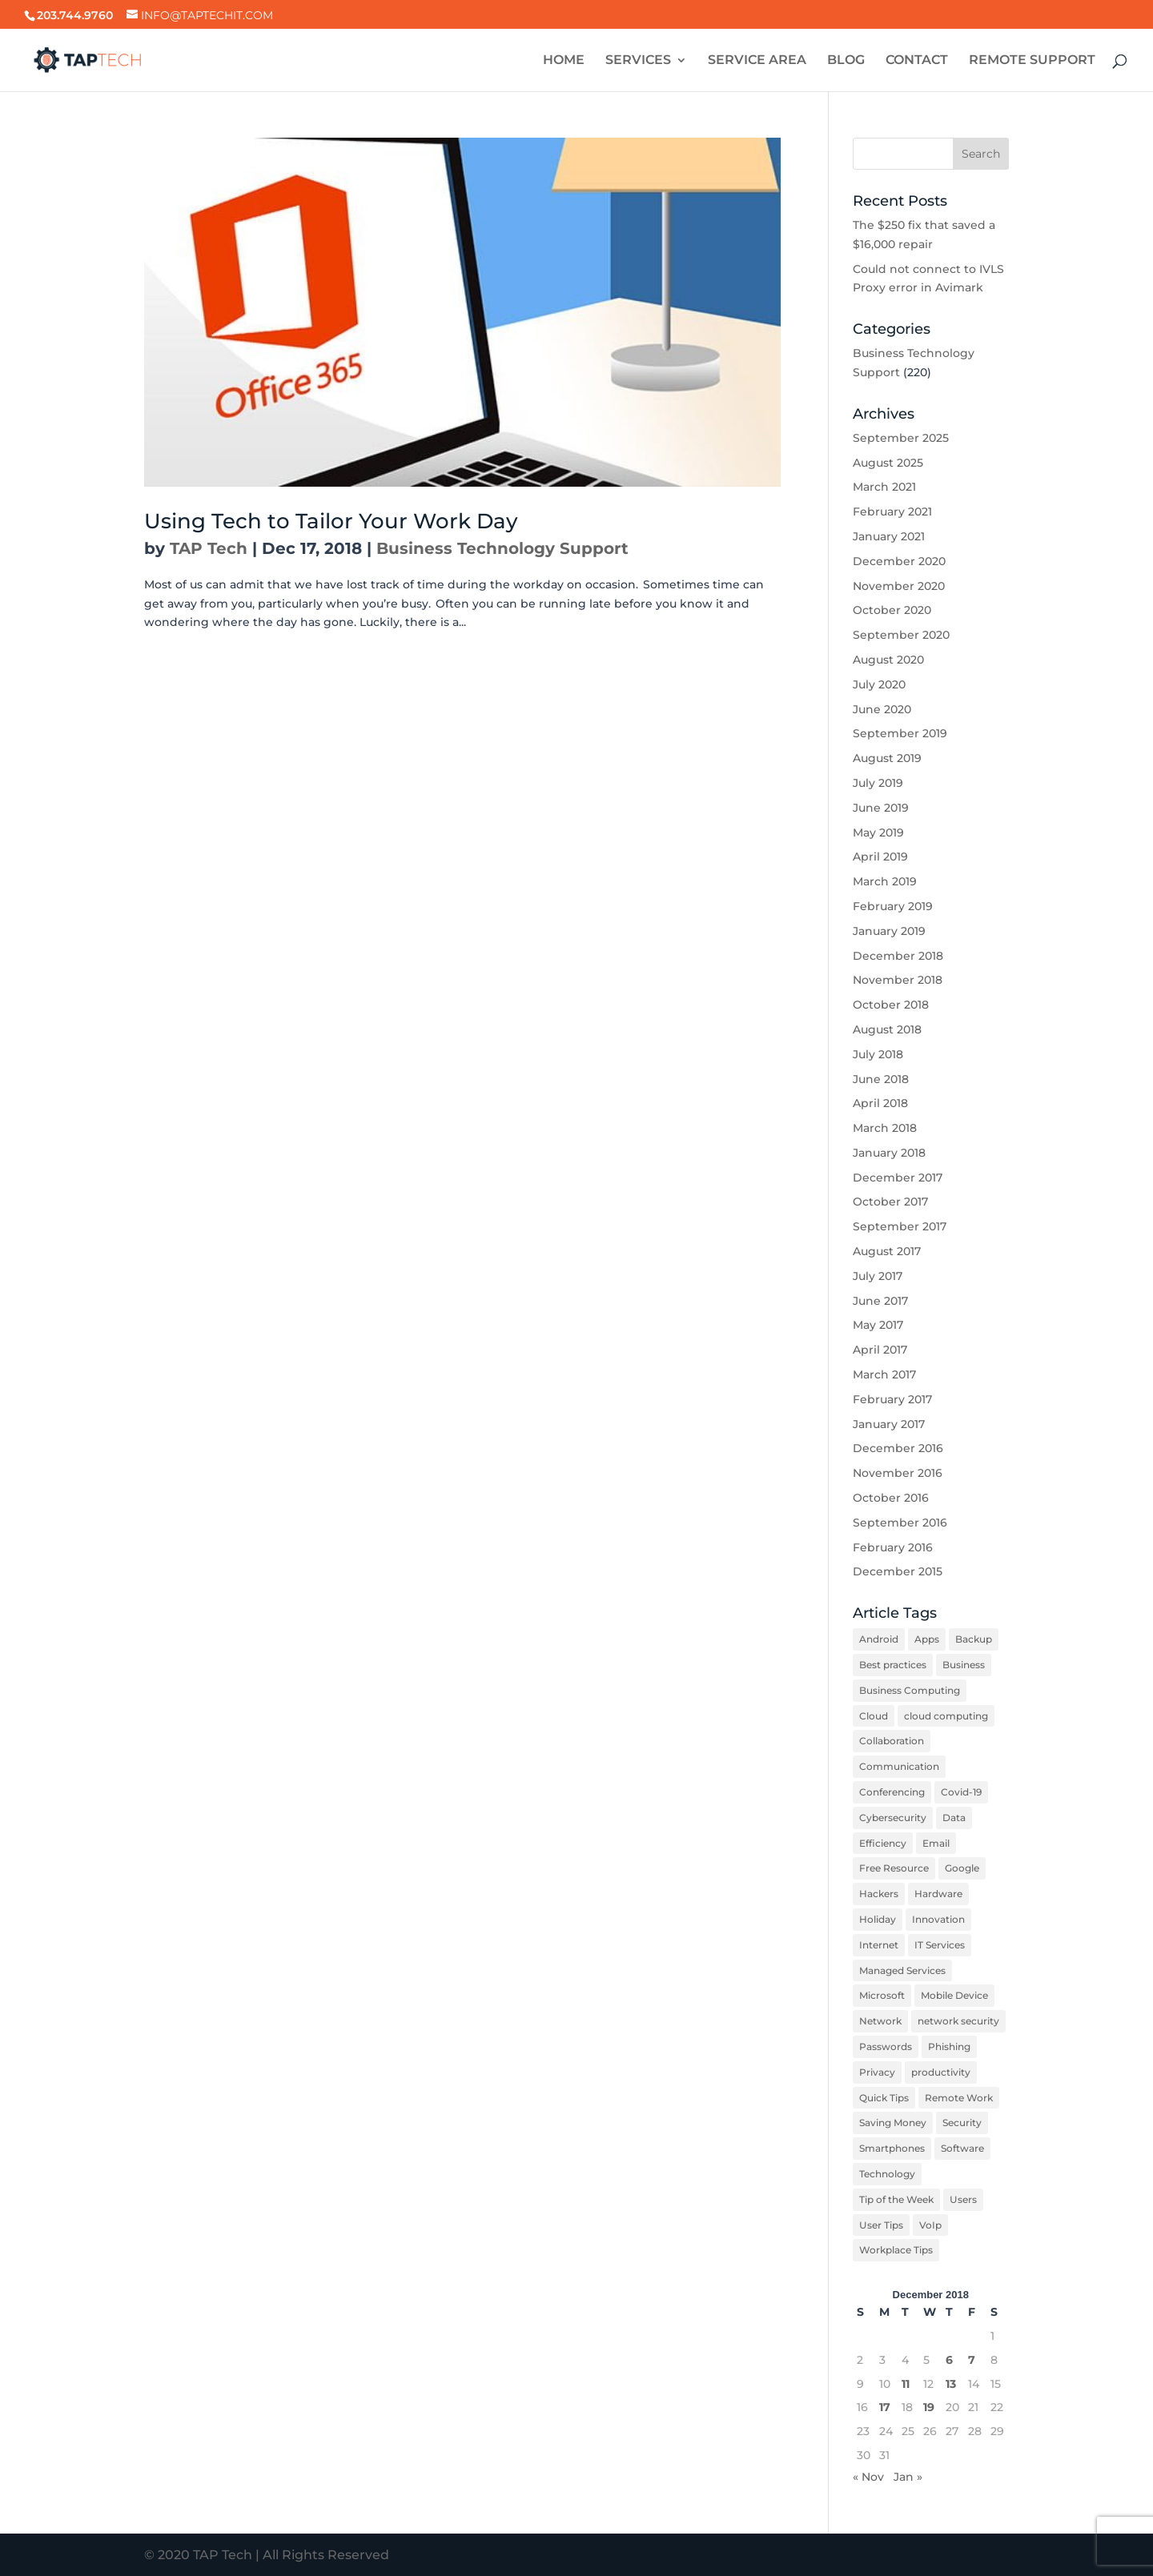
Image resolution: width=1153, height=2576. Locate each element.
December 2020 (899, 561)
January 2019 (889, 931)
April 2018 (880, 1103)
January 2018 (889, 1153)
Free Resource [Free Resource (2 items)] (894, 1868)
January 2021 (889, 536)
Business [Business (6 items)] (963, 1665)
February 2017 (892, 1399)
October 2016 (891, 1498)
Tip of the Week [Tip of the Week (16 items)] (896, 2199)
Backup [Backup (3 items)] (973, 1639)
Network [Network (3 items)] (880, 2021)
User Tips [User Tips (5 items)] (881, 2225)
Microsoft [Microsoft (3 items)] (882, 1995)
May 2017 (878, 1325)
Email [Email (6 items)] (936, 1843)
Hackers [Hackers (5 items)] (878, 1894)
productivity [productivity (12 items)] (940, 2072)
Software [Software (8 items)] (962, 2148)
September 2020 (901, 635)
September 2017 (899, 1226)
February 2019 (893, 906)
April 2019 (880, 856)
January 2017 (889, 1424)
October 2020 (892, 610)
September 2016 (900, 1522)
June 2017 (880, 1301)
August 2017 (887, 1251)
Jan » (908, 2477)
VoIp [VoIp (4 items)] (930, 2225)
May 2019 (878, 832)
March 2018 (885, 1128)
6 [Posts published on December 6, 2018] (949, 2360)
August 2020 (888, 659)
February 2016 (893, 1547)
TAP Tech (208, 548)
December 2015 (897, 1571)
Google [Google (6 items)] (962, 1868)
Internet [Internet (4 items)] (878, 1945)
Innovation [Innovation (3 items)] (938, 1919)
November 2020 (899, 586)
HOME (564, 60)
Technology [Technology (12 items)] (887, 2174)
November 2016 (897, 1473)
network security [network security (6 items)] (958, 2021)
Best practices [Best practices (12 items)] (892, 1665)
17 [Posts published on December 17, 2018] (884, 2407)
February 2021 (892, 511)
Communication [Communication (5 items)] (899, 1766)
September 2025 (901, 438)
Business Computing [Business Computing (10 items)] (909, 1690)
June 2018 (881, 1079)
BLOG (846, 60)
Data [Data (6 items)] (954, 1818)
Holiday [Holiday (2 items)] (877, 1919)
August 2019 (887, 758)
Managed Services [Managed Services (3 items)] (902, 1970)
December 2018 (898, 956)
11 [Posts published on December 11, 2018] (906, 2384)
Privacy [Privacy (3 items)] (877, 2072)
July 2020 (879, 684)
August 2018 (887, 1029)
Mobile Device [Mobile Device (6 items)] (954, 1995)
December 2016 (898, 1448)
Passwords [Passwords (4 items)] (885, 2046)
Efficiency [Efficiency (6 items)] (882, 1843)
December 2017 (897, 1177)
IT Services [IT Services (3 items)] (939, 1945)
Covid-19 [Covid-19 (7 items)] (961, 1792)
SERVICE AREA (757, 60)
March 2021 (884, 486)
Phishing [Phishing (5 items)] (949, 2046)
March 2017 (884, 1374)
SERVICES (638, 60)
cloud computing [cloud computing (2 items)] (946, 1716)
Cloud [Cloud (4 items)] (873, 1716)
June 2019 (881, 807)
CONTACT (917, 60)
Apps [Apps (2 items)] (926, 1639)
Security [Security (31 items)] (962, 2123)
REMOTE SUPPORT (1032, 60)
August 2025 (888, 462)
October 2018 (891, 1004)
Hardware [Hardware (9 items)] (938, 1894)
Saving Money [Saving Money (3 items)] (892, 2123)
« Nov (868, 2477)
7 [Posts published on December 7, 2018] (971, 2360)
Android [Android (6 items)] (878, 1639)
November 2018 (897, 980)
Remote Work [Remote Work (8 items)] (959, 2098)
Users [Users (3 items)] (963, 2199)
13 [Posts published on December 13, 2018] (951, 2384)
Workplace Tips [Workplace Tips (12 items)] (896, 2250)
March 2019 (885, 881)
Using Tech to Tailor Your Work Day (331, 521)
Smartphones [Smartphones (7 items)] (892, 2148)
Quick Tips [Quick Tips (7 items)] (884, 2098)
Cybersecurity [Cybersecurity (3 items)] (892, 1818)
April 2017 (880, 1349)
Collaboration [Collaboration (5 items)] (891, 1741)
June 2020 (882, 709)
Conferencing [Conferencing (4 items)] (892, 1792)
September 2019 (900, 733)
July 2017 (877, 1276)
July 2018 (878, 1054)
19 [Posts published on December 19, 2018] (928, 2407)
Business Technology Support (502, 548)
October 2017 (890, 1201)
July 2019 (878, 783)
